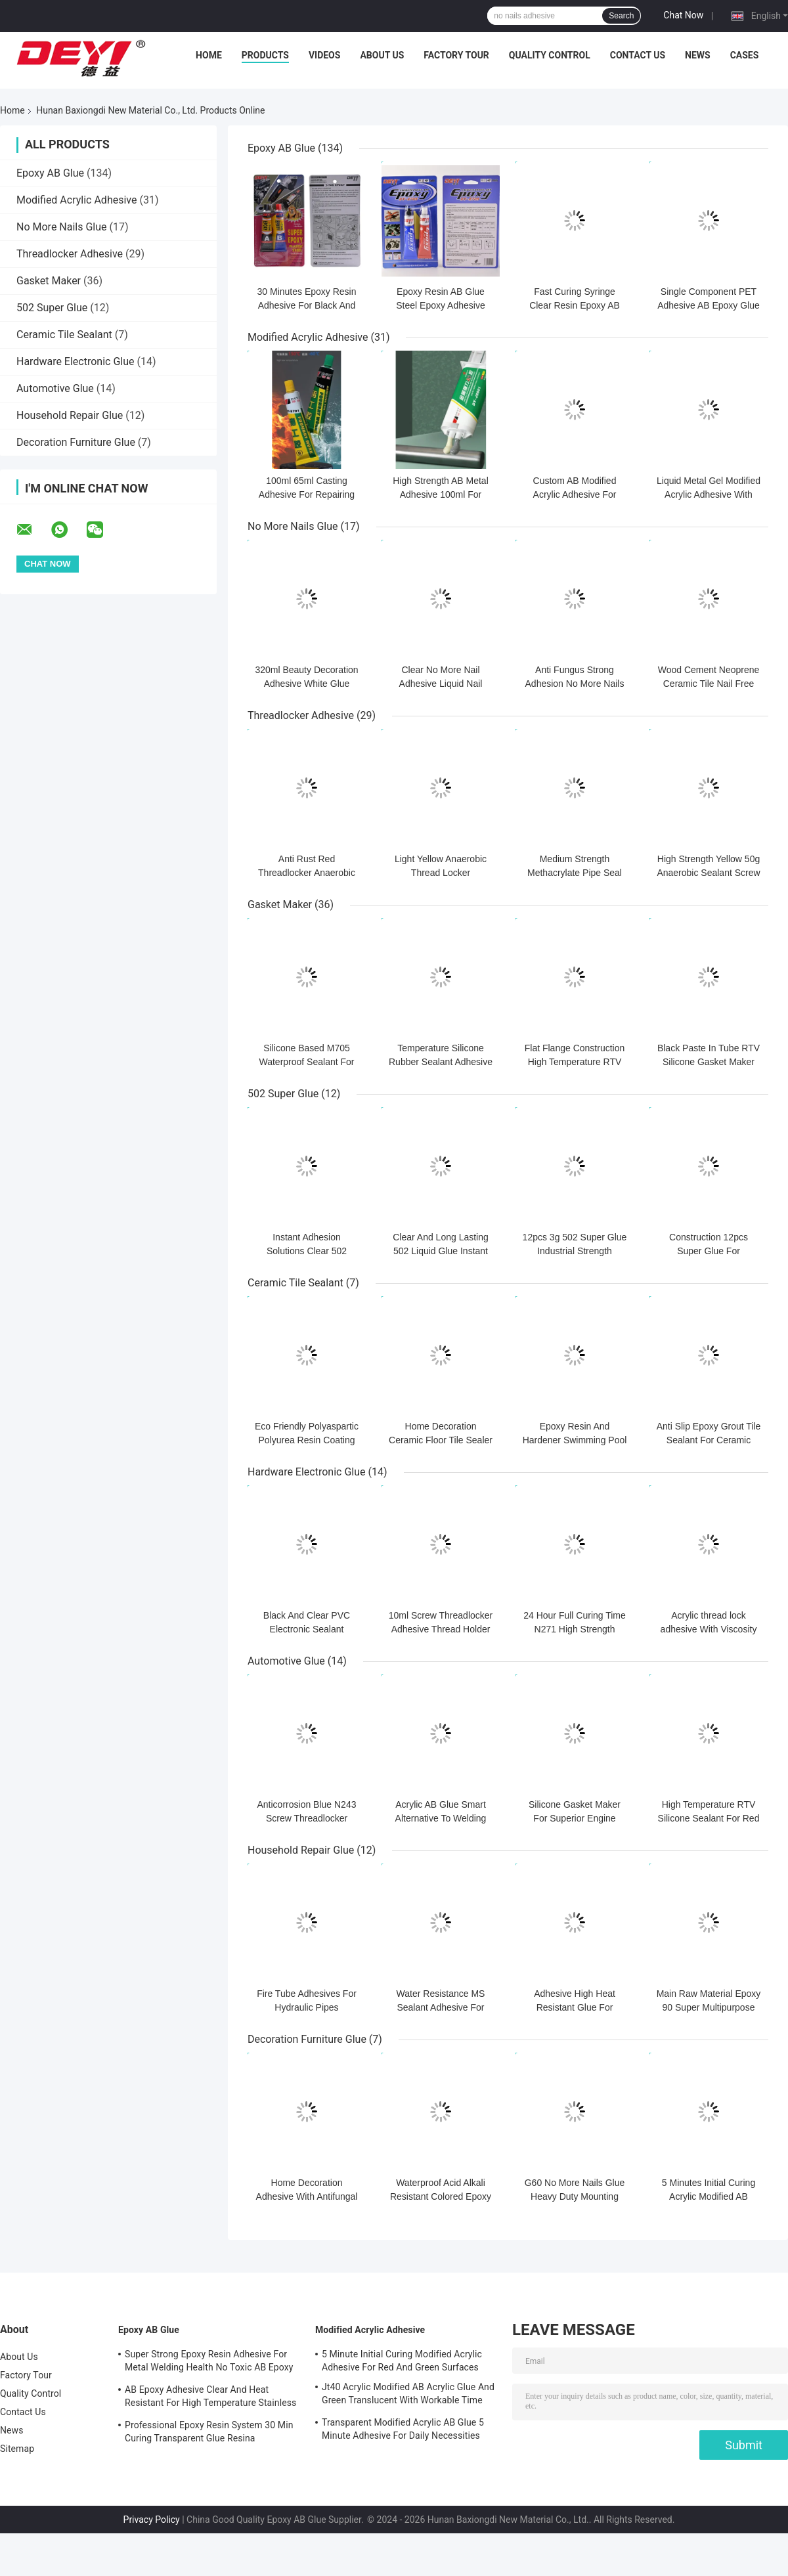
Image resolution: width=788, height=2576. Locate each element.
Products (265, 55)
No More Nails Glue (61, 227)
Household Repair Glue (69, 415)
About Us (382, 55)
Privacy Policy (151, 2519)
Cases (744, 55)
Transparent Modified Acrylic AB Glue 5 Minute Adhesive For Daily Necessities (403, 2429)
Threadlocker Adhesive (69, 254)
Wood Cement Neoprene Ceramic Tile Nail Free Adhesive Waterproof (709, 684)
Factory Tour (456, 55)
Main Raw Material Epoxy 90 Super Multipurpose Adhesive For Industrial (709, 2007)
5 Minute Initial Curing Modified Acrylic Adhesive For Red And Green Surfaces (402, 2360)
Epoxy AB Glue (50, 173)
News (698, 55)
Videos (325, 55)
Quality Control (549, 55)
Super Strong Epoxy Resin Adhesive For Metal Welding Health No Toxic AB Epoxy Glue (209, 2362)
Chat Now (683, 15)
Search (621, 15)
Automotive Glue (55, 388)
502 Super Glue (51, 307)
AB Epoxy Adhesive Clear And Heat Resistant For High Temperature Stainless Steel (210, 2398)
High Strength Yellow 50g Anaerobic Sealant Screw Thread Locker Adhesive (708, 873)
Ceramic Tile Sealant (64, 334)
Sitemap (17, 2448)
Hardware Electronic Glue (75, 361)
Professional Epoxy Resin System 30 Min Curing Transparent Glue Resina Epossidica (209, 2433)
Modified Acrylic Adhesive (76, 200)
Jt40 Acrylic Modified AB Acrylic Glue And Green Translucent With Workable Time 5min (408, 2395)
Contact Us (637, 55)
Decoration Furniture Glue (75, 442)
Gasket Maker (48, 280)
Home (209, 55)
